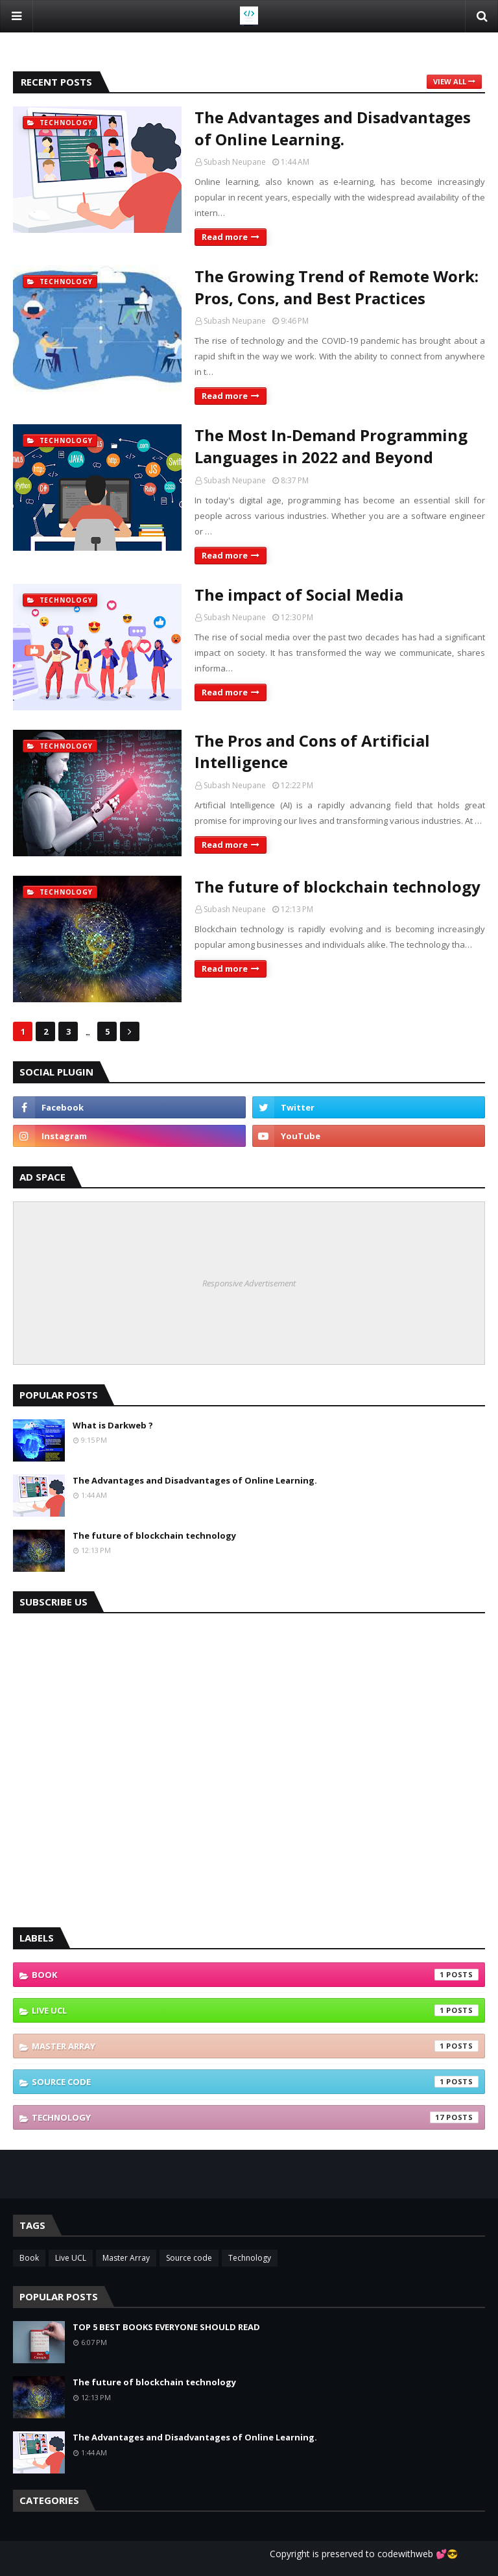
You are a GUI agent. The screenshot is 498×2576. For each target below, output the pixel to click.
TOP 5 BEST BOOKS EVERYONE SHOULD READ (166, 2327)
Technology (255, 2117)
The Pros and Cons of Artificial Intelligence (312, 751)
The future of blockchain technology (337, 886)
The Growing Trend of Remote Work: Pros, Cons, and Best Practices (337, 287)
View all (449, 81)
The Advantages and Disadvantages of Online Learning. (333, 128)
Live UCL (255, 2010)
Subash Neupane (235, 161)
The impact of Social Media (299, 594)
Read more (225, 237)
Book (255, 1974)
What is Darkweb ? (113, 1425)
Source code (255, 2082)
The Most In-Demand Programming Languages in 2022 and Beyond (331, 446)
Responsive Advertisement (249, 1283)
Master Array (255, 2046)
